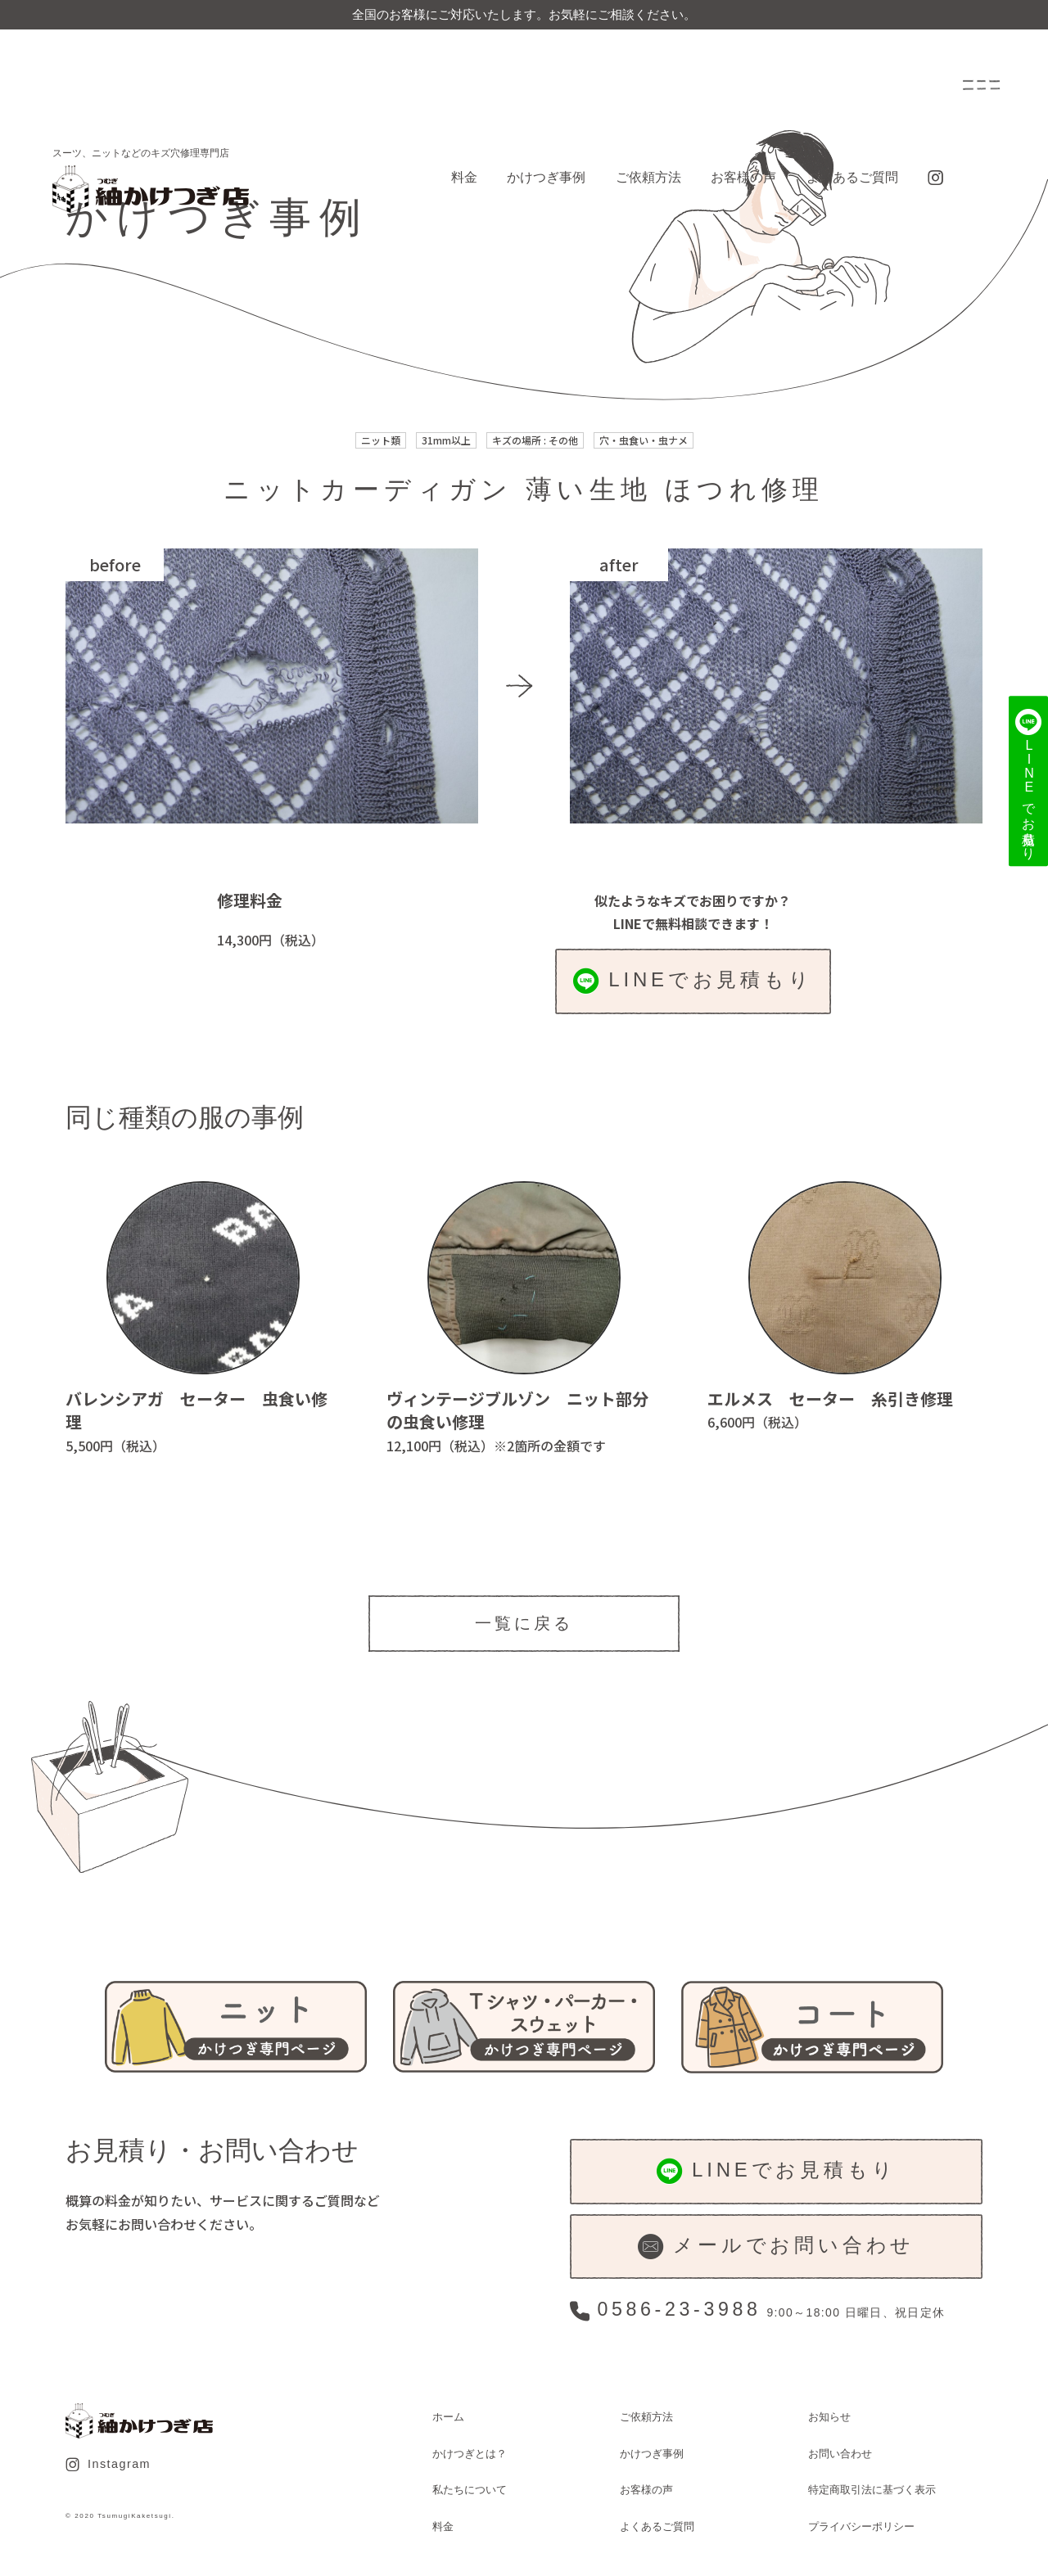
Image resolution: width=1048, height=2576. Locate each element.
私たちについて (469, 2490)
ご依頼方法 (648, 177)
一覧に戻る (524, 1623)
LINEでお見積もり (693, 981)
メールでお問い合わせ (776, 2246)
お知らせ (829, 2417)
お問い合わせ (840, 2453)
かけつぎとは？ (469, 2453)
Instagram (108, 2464)
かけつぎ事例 (546, 177)
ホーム (448, 2417)
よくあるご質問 (852, 177)
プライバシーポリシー (861, 2526)
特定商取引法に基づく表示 (872, 2490)
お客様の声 (743, 177)
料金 (464, 177)
